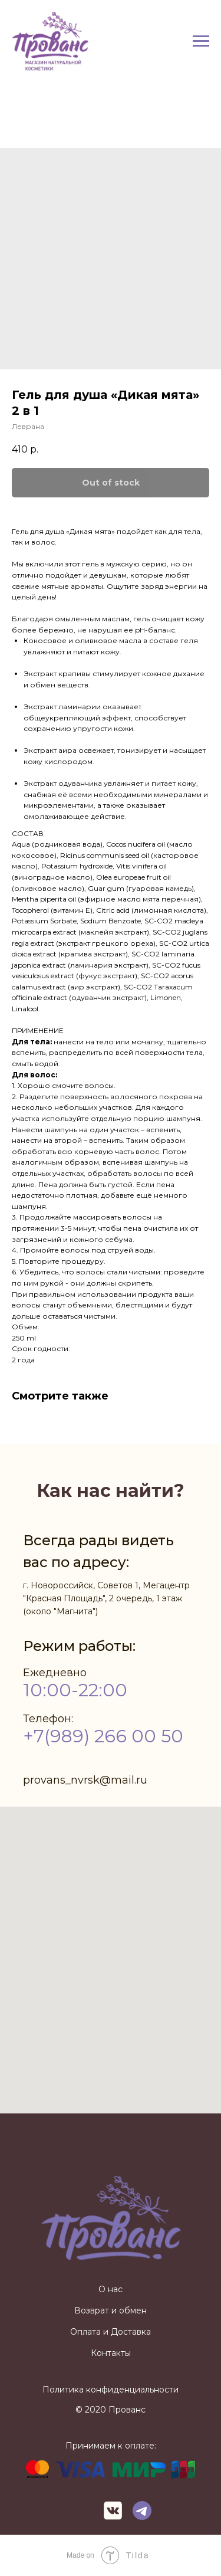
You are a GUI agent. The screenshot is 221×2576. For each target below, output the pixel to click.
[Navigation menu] (201, 41)
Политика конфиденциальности (110, 2389)
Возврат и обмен (110, 2310)
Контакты (111, 2353)
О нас (110, 2289)
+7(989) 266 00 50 (103, 1736)
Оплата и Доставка (110, 2331)
